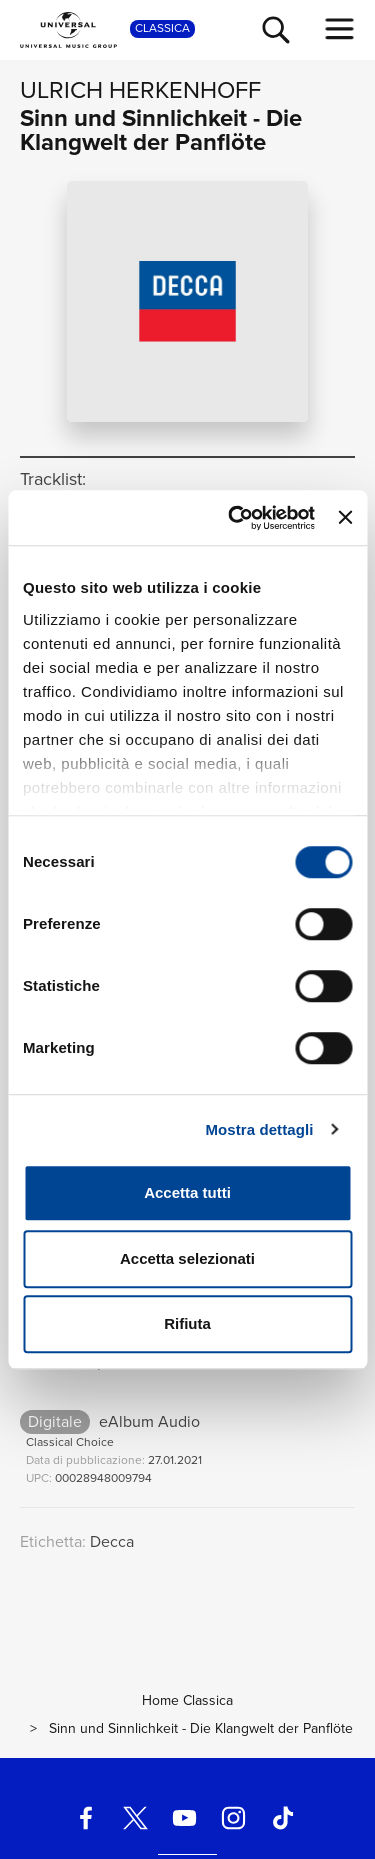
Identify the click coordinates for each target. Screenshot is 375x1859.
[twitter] (135, 1819)
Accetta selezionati (187, 1258)
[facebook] (86, 1819)
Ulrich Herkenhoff (140, 90)
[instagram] (234, 1819)
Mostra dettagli (259, 1129)
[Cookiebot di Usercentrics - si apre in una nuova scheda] (235, 518)
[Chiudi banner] (345, 518)
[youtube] (184, 1819)
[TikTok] (283, 1819)
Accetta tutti (187, 1192)
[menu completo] (340, 29)
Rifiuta (187, 1323)
